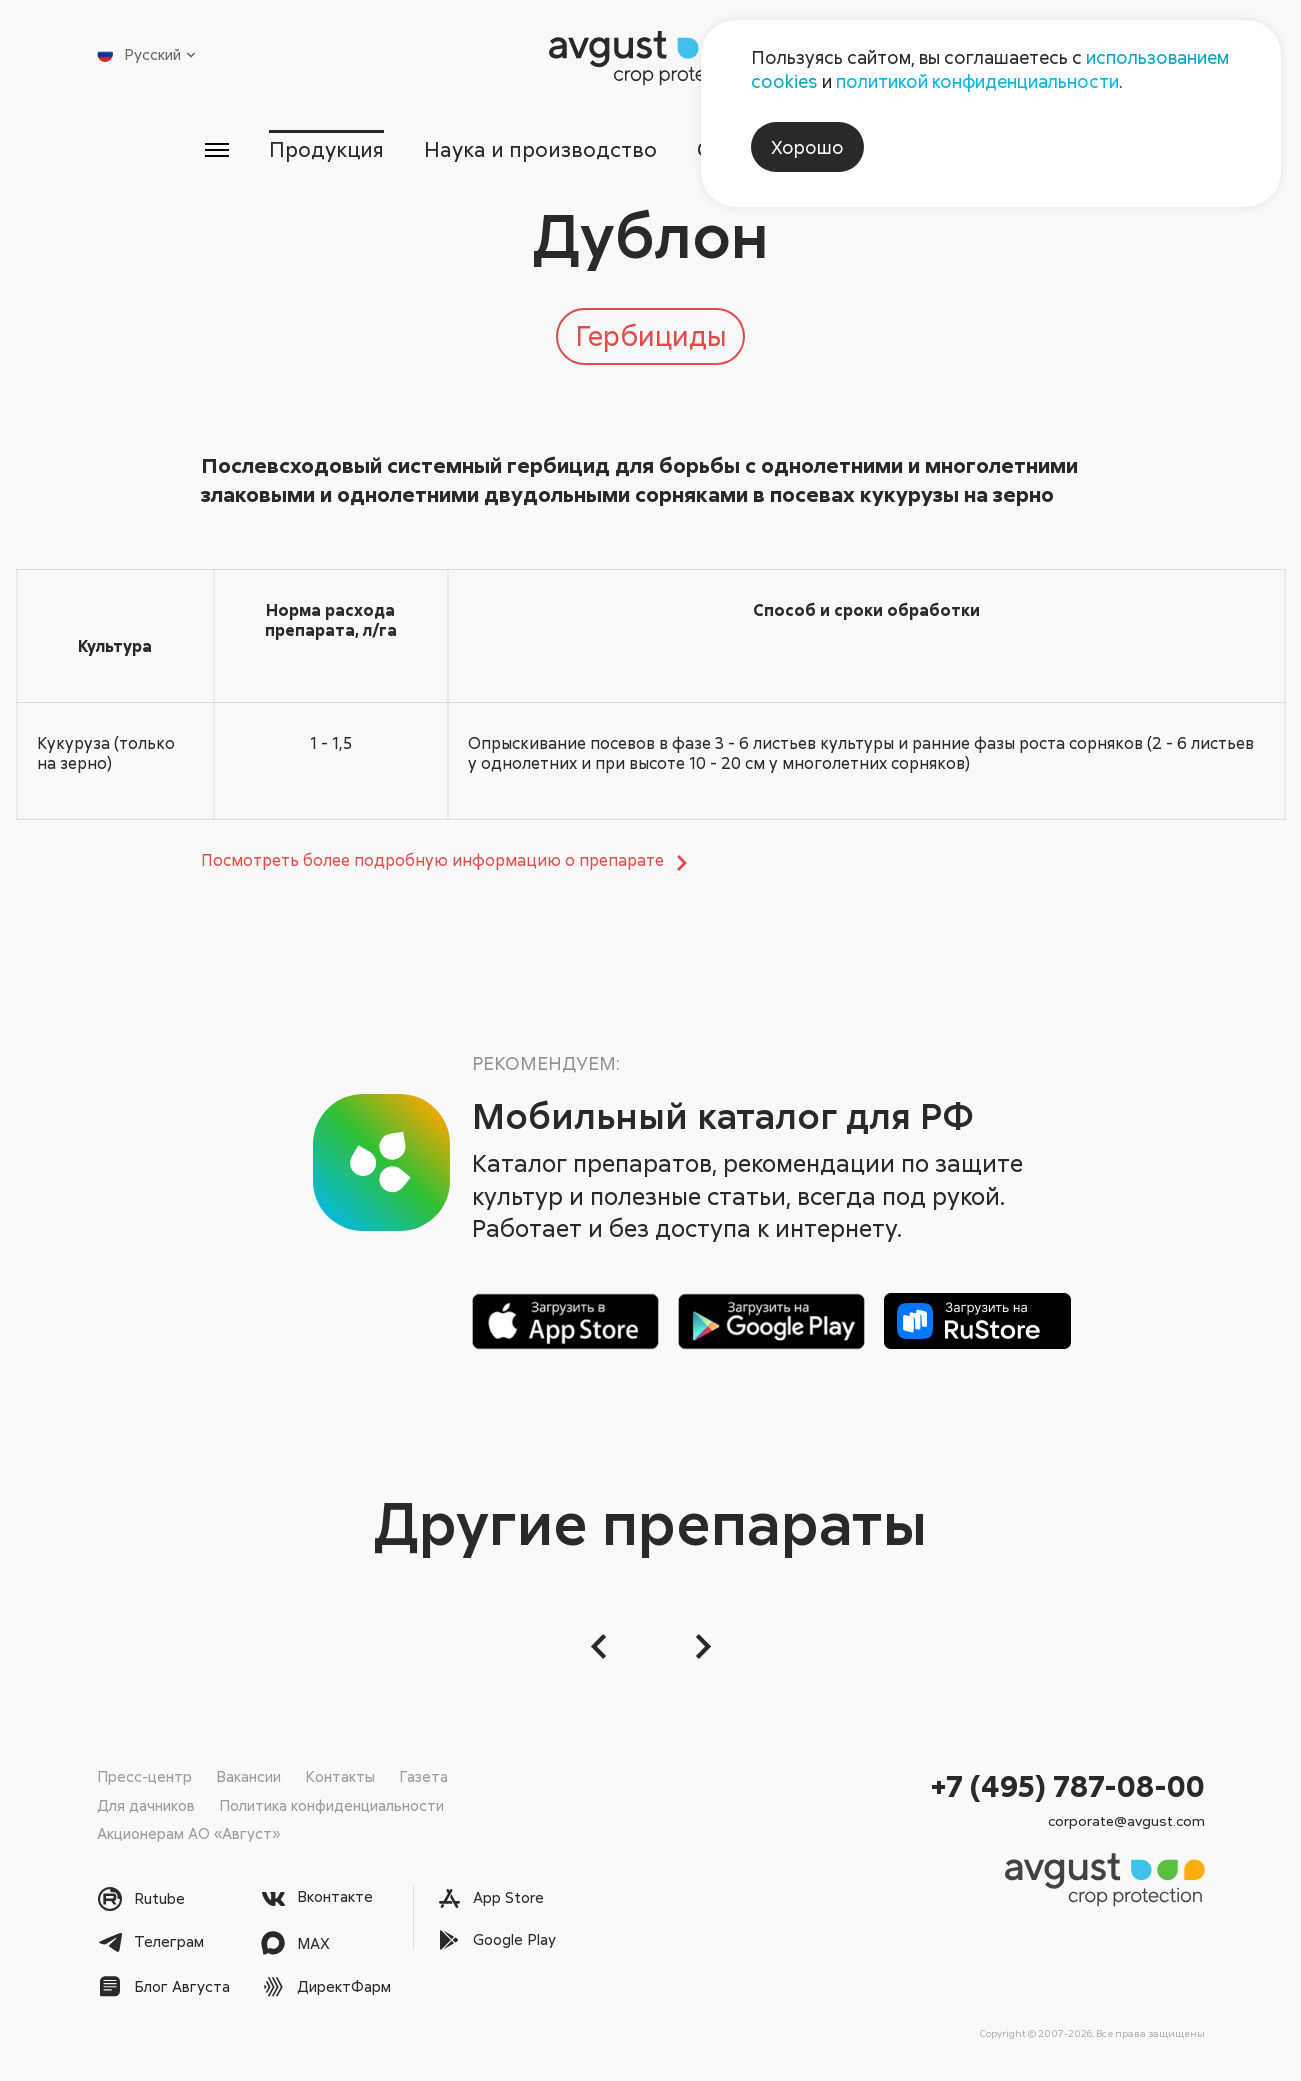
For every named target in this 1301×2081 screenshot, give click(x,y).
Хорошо (807, 147)
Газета (423, 1776)
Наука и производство (540, 149)
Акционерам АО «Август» (188, 1833)
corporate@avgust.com (1126, 1820)
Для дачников (146, 1805)
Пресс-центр (144, 1776)
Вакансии (248, 1776)
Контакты (340, 1776)
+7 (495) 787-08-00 (1068, 1785)
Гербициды (651, 335)
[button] (601, 1646)
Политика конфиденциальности (331, 1805)
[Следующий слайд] (701, 1646)
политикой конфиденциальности (977, 81)
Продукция (326, 149)
